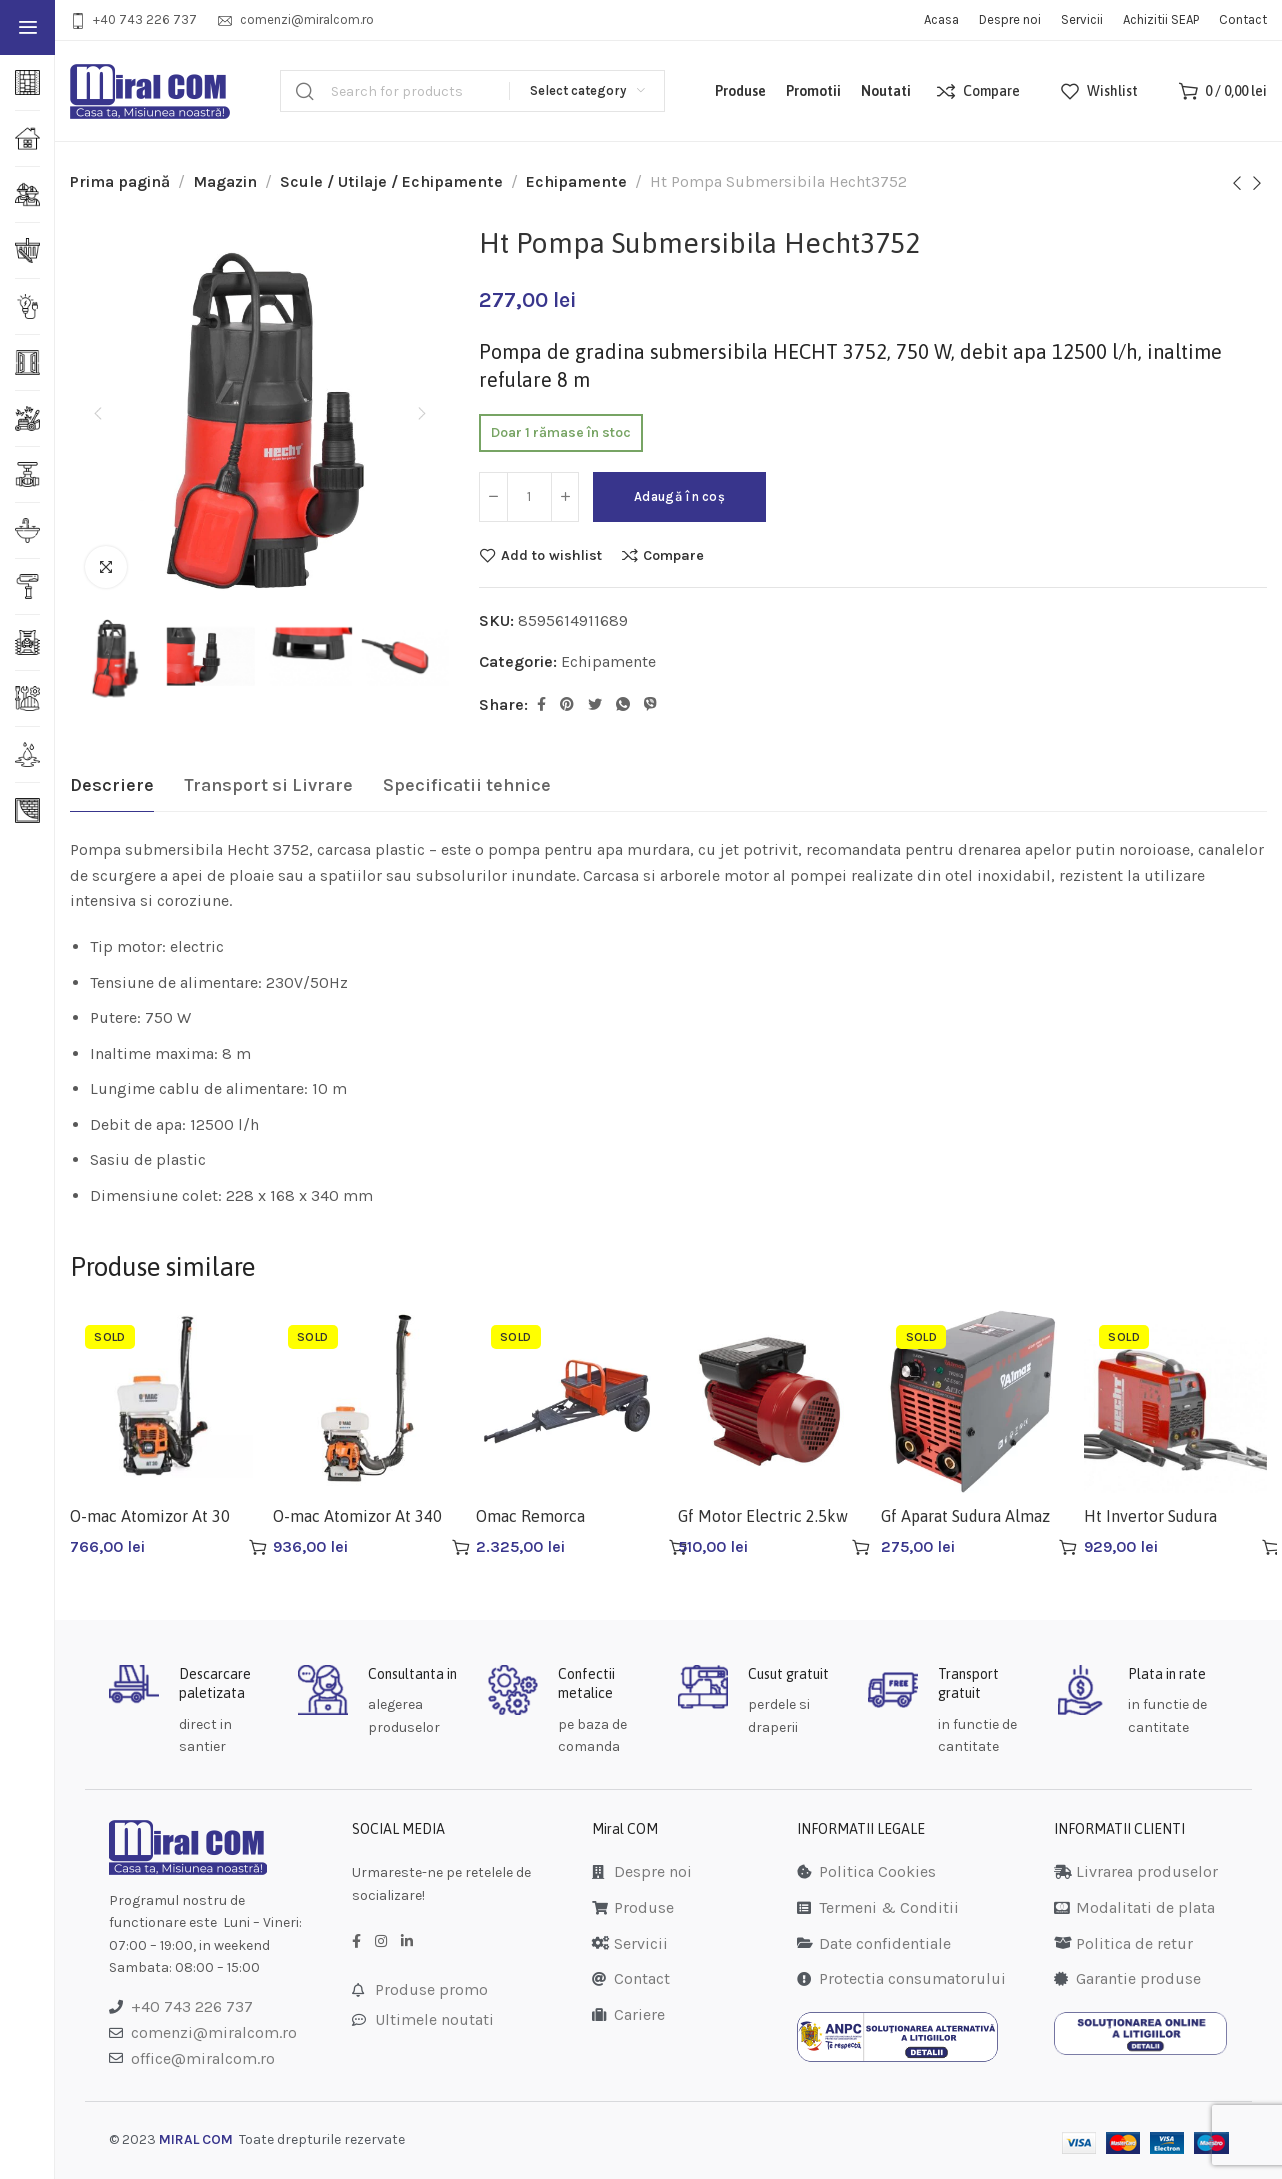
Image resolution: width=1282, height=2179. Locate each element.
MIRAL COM (196, 2139)
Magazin (225, 181)
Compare (673, 555)
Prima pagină (120, 181)
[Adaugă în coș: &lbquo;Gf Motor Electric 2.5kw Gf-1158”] (861, 1547)
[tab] (112, 786)
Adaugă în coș (691, 496)
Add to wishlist (551, 555)
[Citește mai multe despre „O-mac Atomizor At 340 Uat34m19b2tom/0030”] (461, 1547)
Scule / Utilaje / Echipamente (391, 181)
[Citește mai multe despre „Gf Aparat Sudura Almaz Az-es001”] (1068, 1547)
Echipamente (576, 181)
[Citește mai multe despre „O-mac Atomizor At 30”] (258, 1547)
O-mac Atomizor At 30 (150, 1516)
